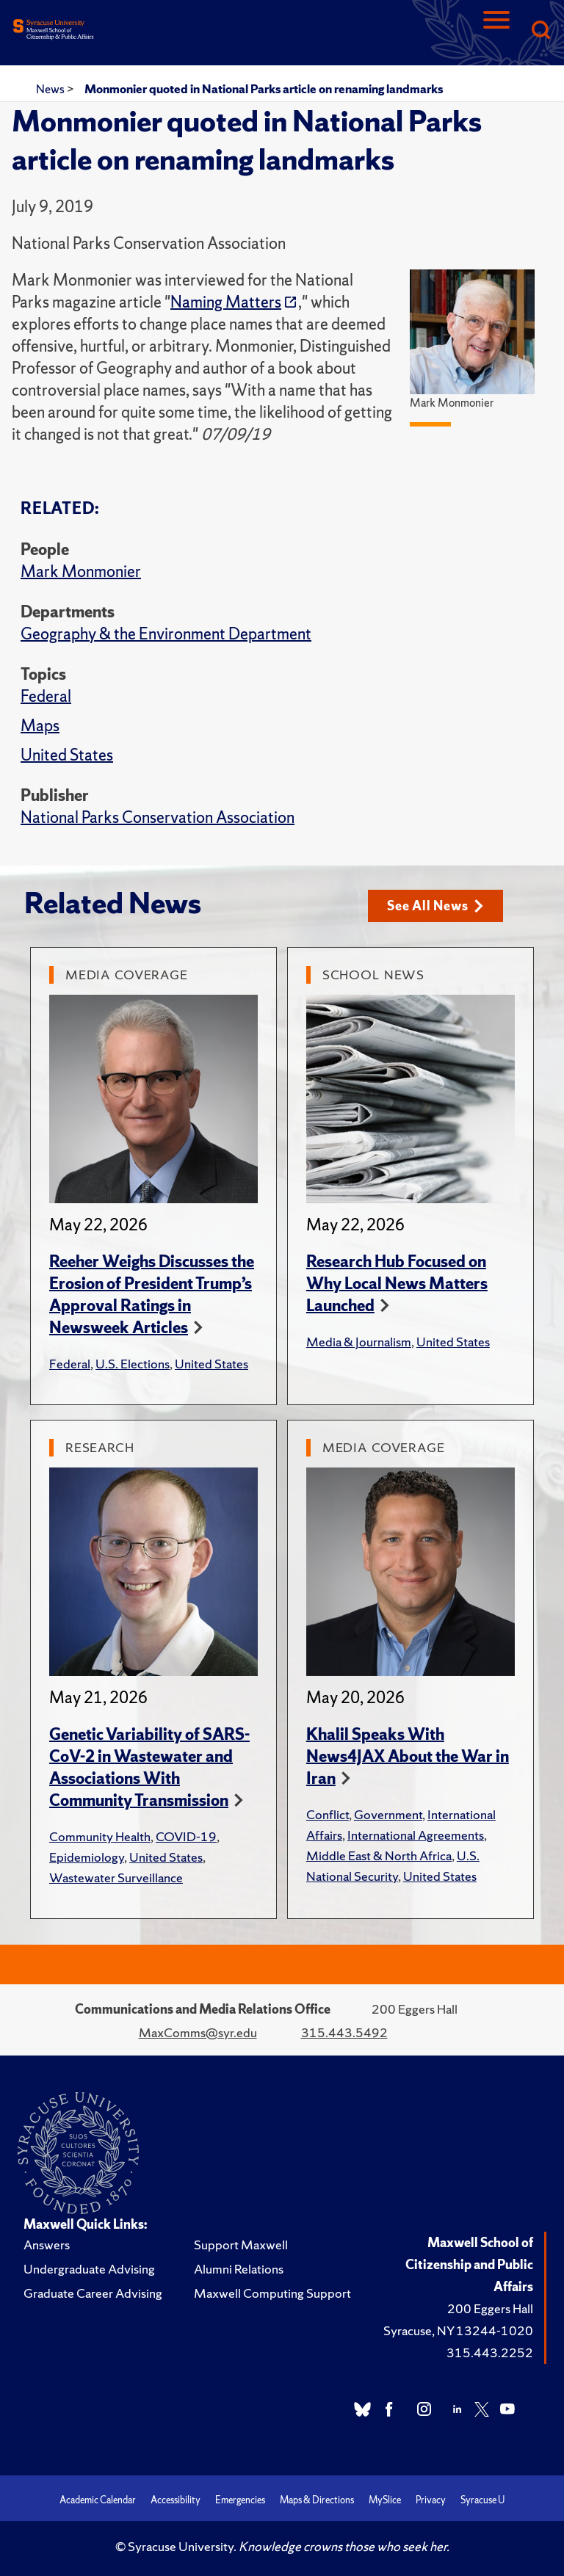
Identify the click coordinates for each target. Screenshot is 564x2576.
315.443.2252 (489, 2352)
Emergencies (240, 2500)
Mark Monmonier (81, 571)
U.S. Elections (132, 1363)
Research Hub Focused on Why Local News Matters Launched (397, 1283)
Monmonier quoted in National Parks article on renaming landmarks (263, 89)
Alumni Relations (238, 2268)
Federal (46, 696)
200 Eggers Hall (490, 2308)
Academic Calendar (97, 2500)
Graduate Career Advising (93, 2293)
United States (67, 755)
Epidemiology (86, 1856)
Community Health (100, 1836)
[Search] (540, 31)
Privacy (431, 2500)
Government (388, 1814)
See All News (435, 905)
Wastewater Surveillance (116, 1877)
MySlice (385, 2500)
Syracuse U (482, 2500)
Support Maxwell (241, 2244)
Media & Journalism (358, 1341)
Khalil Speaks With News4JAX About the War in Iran (407, 1756)
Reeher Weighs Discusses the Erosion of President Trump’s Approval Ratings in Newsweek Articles (151, 1294)
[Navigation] (496, 31)
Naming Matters (225, 302)
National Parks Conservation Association (157, 817)
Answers (47, 2244)
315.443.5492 (344, 2032)
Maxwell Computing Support (272, 2293)
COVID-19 (186, 1836)
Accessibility (175, 2500)
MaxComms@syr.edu (198, 2032)
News (51, 89)
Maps (40, 725)
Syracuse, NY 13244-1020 (458, 2330)
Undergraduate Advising (89, 2268)
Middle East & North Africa (379, 1855)
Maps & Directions (317, 2500)
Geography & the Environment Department (166, 634)
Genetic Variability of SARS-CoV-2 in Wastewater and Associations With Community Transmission (149, 1767)
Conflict (327, 1814)
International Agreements (415, 1834)
